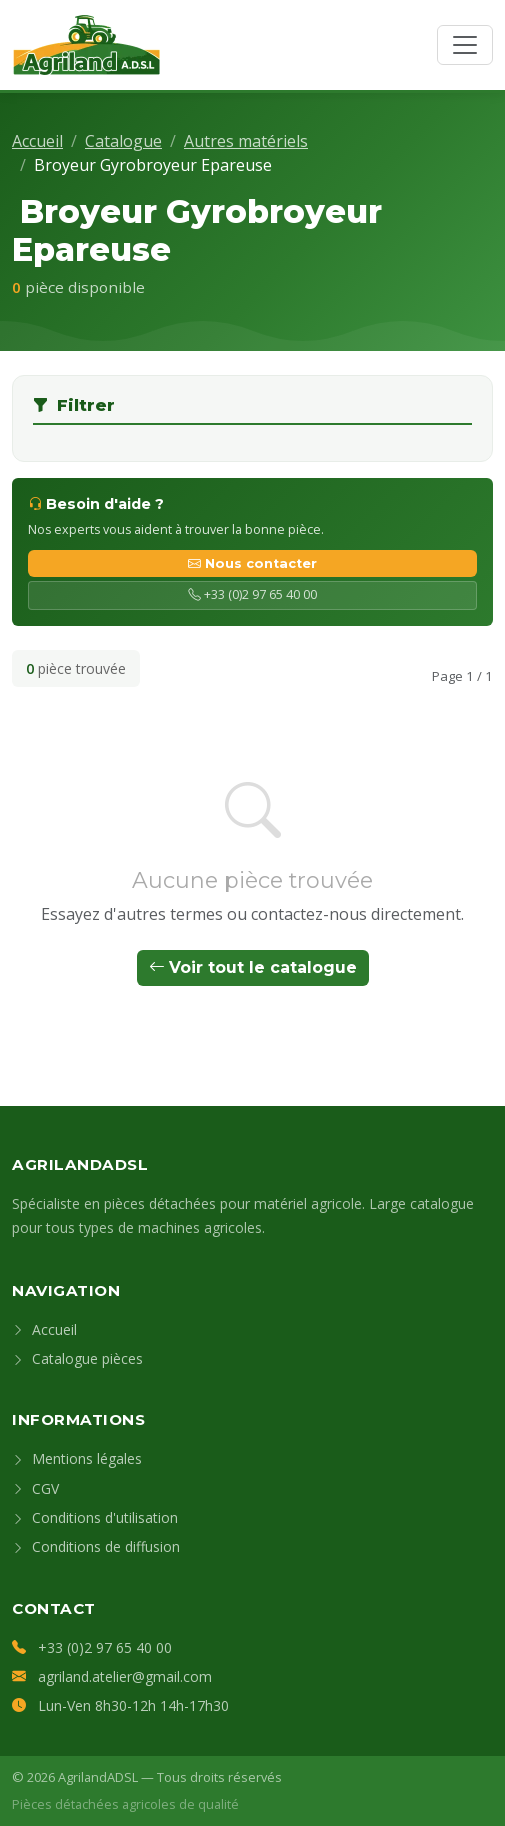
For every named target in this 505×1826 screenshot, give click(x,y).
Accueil (37, 141)
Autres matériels (246, 141)
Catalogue (123, 141)
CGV (35, 1488)
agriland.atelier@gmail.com (125, 1676)
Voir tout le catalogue (253, 967)
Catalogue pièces (77, 1358)
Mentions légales (77, 1458)
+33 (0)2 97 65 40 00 (252, 594)
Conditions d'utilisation (95, 1517)
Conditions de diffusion (96, 1546)
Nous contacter (252, 563)
